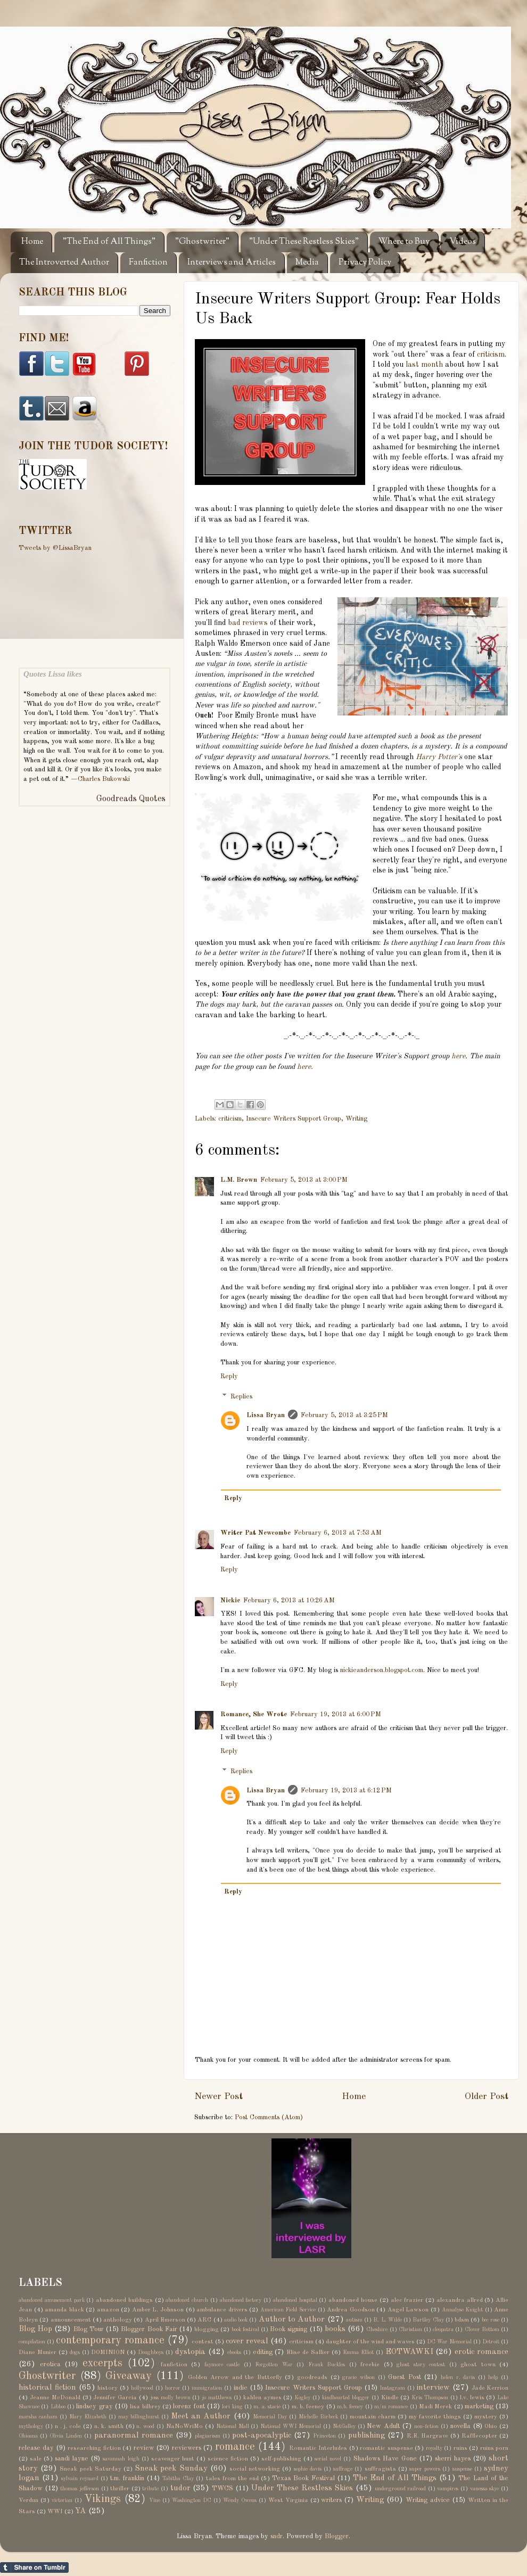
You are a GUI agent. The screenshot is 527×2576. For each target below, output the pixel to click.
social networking (254, 2469)
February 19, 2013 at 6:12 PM (346, 1790)
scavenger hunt (172, 2459)
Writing (356, 1118)
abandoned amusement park (52, 2300)
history (107, 2388)
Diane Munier (37, 2352)
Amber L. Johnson (158, 2310)
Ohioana (28, 2436)
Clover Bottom (482, 2329)
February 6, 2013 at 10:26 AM (289, 1600)
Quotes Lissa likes (52, 674)
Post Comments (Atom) (269, 2117)
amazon (108, 2310)
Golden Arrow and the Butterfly (235, 2377)
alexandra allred (460, 2300)
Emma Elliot (358, 2352)
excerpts (102, 2363)
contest (202, 2342)
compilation (32, 2341)
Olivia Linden (66, 2436)
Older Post (486, 2096)
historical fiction (47, 2387)
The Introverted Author (64, 263)
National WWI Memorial (290, 2426)
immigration (207, 2388)
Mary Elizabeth (87, 2416)
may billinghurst (138, 2416)
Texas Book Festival (303, 2478)
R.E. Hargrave (427, 2436)
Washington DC (191, 2500)
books (335, 2329)
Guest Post (404, 2377)
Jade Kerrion (490, 2388)
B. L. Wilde (387, 2320)
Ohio (490, 2426)
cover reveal (247, 2341)
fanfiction (174, 2364)
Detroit (490, 2341)
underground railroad (400, 2488)
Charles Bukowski (104, 779)
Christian (410, 2329)
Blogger (337, 2536)
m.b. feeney (350, 2406)
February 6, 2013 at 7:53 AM (338, 1532)
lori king (232, 2406)
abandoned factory (241, 2300)
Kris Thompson (429, 2397)
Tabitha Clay (178, 2478)
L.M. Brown (238, 1179)
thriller (119, 2489)
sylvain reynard (79, 2478)
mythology (31, 2426)
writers (331, 2500)
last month (424, 364)
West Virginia (288, 2500)
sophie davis (308, 2469)
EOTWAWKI (409, 2352)
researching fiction (94, 2448)
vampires (447, 2488)
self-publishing (281, 2459)
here (458, 1056)
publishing (366, 2435)
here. (305, 1067)
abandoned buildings (124, 2300)
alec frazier (407, 2300)
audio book (236, 2320)
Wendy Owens (240, 2500)
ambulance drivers (222, 2310)
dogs (75, 2352)
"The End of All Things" (109, 242)
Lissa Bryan (265, 1415)
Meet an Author (200, 2416)
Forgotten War (274, 2364)
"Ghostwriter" (202, 242)
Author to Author (292, 2319)
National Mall (232, 2426)
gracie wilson (358, 2377)
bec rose (490, 2320)
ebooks (234, 2352)
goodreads (312, 2377)
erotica (50, 2364)
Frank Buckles (326, 2364)
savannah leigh (121, 2459)
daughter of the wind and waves (370, 2342)
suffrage (342, 2469)
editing (263, 2352)
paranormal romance (133, 2435)
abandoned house (352, 2300)
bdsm (462, 2320)
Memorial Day (270, 2416)
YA (80, 2511)
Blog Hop (35, 2329)
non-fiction (426, 2426)
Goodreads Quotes (131, 799)
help (493, 2377)
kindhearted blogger (345, 2397)
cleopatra (443, 2329)
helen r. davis (458, 2377)
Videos (462, 242)
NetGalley (344, 2426)
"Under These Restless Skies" (304, 242)
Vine (154, 2500)
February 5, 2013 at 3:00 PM (304, 1179)
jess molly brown (170, 2397)
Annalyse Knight (462, 2309)
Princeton (324, 2436)
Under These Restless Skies (302, 2488)
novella (460, 2426)
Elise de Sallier (308, 2352)
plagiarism (207, 2436)
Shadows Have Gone (385, 2458)
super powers (424, 2469)
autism (354, 2320)
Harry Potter (436, 757)
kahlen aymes (262, 2397)
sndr (276, 2536)
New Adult (383, 2426)
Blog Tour (88, 2329)
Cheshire (377, 2329)
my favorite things (435, 2417)
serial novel (328, 2459)
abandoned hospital (295, 2300)
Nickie (230, 1600)
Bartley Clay (428, 2320)
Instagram (392, 2388)
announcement (71, 2320)
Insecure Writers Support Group (293, 1118)
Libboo (58, 2406)
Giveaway (128, 2376)
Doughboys (150, 2352)
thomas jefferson (79, 2488)
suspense (462, 2469)
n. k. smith (108, 2426)
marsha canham (38, 2416)
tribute (150, 2488)
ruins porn (494, 2448)
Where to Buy (404, 242)
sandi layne (71, 2458)
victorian (62, 2500)
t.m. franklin (127, 2478)
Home (32, 242)
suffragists (380, 2469)
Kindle (390, 2397)
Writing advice (428, 2500)
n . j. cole (68, 2426)
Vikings (102, 2499)
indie (241, 2387)
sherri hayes (453, 2458)
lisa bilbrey (145, 2407)
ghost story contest (421, 2364)
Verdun (28, 2500)
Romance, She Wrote (253, 1714)
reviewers (186, 2448)
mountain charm (373, 2417)
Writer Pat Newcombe (255, 1532)
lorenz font (188, 2406)
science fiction (228, 2459)
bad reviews (248, 623)
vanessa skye (484, 2488)
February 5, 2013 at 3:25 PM (344, 1415)
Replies (241, 1396)
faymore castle (222, 2364)
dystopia (190, 2352)
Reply (229, 1376)
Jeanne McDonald (55, 2397)
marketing (479, 2406)
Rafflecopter (479, 2436)
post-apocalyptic (261, 2435)
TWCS (222, 2488)
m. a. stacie (267, 2406)
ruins (460, 2448)
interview (433, 2387)
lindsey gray (94, 2406)
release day (36, 2448)
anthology (117, 2320)
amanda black (64, 2310)
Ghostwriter (47, 2376)
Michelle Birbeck (318, 2416)
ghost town (478, 2364)
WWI (55, 2511)
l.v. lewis (472, 2397)
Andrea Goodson (351, 2310)
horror (172, 2388)
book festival (245, 2329)
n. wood (145, 2426)
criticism (491, 354)
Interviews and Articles (231, 263)
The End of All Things (395, 2478)
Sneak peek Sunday (171, 2468)
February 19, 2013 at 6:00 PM (335, 1714)
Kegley (302, 2397)
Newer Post (218, 2096)
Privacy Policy (365, 263)
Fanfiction (148, 263)
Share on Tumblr (34, 2567)
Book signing (288, 2329)
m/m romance (391, 2406)
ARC (204, 2320)
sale (36, 2459)
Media (307, 263)
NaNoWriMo (184, 2426)
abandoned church (187, 2300)
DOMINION (108, 2352)
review (144, 2448)
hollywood (142, 2388)
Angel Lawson (408, 2310)
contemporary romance (110, 2340)
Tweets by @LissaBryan (55, 548)
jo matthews (217, 2397)
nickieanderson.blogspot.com (381, 1670)
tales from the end (232, 2478)
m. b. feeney (308, 2407)
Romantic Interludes (318, 2448)
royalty (434, 2448)
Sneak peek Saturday (90, 2469)
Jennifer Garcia (115, 2397)
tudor (180, 2488)
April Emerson (165, 2320)
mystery (485, 2417)
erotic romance (481, 2352)
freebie (370, 2364)
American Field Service (288, 2309)
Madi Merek (435, 2407)
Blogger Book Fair (149, 2329)
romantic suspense (386, 2448)
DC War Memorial (449, 2341)
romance (235, 2447)
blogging (206, 2329)
